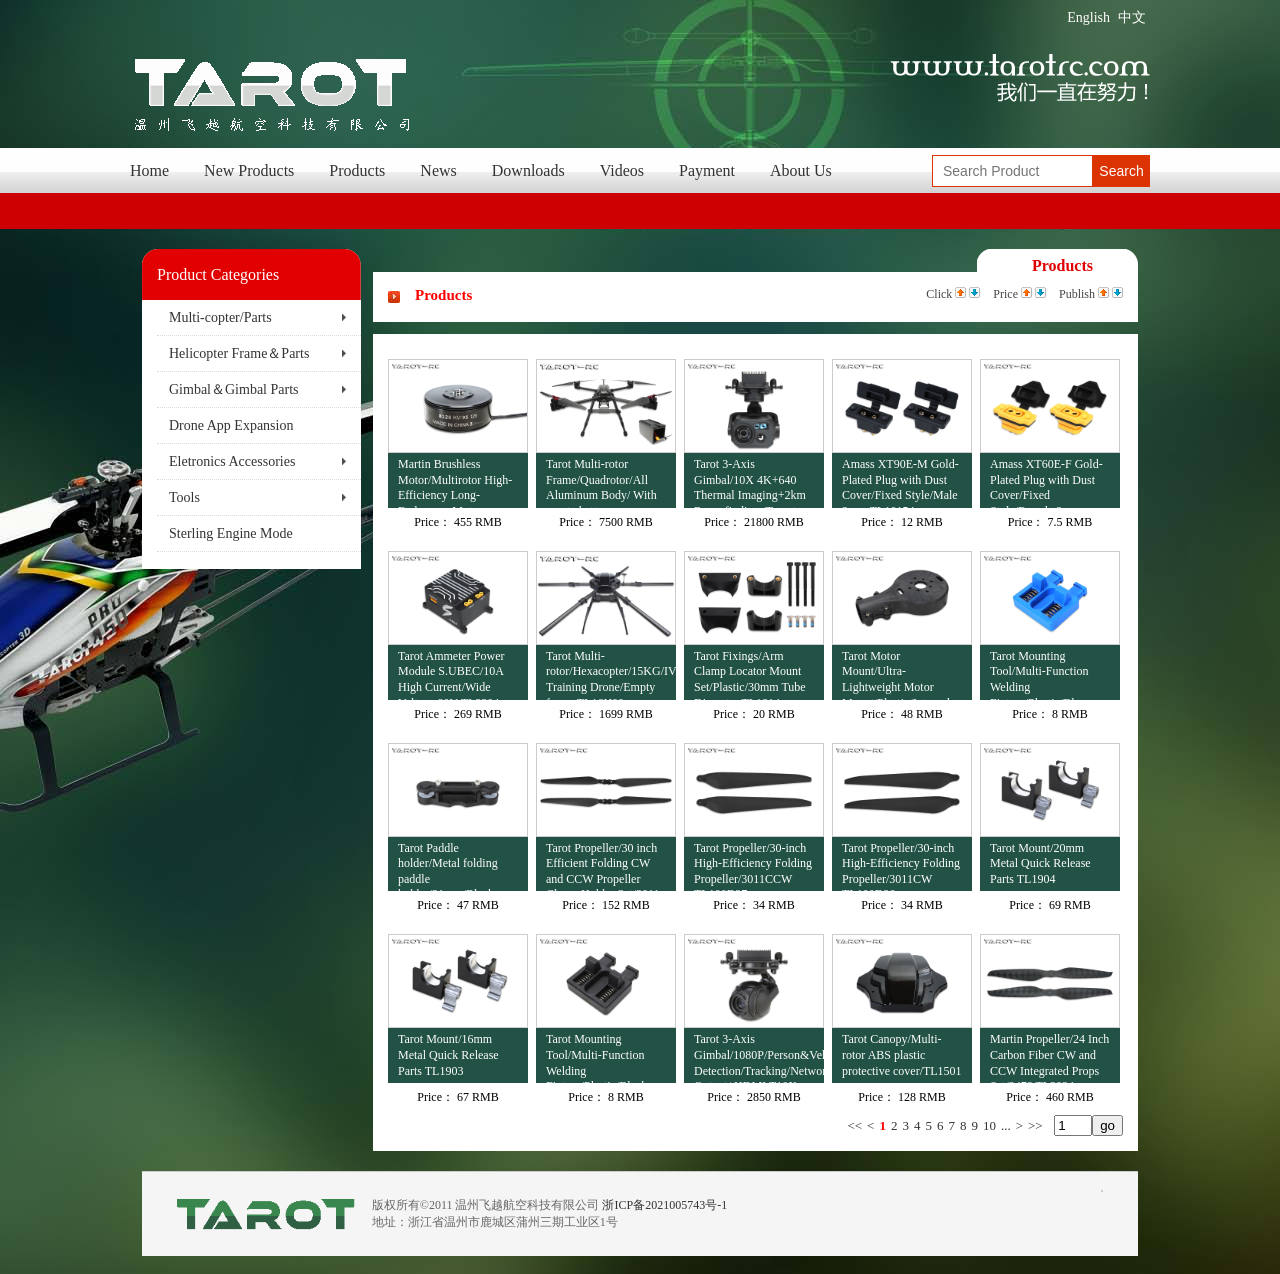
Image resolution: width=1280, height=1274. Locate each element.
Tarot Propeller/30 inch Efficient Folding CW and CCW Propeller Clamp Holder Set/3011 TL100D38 (603, 866)
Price (1005, 294)
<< (854, 1125)
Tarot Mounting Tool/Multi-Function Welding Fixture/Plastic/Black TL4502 (596, 1057)
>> (1035, 1125)
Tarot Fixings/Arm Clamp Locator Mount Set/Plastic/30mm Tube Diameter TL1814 (750, 674)
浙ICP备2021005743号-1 (664, 1205)
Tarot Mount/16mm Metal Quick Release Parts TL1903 (448, 1054)
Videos (622, 170)
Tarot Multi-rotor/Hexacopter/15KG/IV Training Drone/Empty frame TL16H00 (611, 674)
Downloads (528, 170)
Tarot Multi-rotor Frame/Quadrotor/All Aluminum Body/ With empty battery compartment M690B (601, 482)
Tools (184, 497)
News (438, 170)
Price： (432, 522)
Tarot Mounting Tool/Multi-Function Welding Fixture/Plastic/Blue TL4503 (1039, 674)
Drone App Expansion (231, 425)
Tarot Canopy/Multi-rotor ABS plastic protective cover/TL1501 (902, 1054)
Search (1121, 171)
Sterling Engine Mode (231, 533)
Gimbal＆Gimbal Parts (234, 389)
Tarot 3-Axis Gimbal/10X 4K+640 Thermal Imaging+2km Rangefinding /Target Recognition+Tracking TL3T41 (750, 482)
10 (989, 1125)
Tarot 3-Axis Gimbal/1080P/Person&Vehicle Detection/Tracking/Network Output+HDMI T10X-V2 (759, 1057)
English (1088, 17)
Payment (707, 170)
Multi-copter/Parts (220, 317)
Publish (1077, 294)
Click (939, 294)
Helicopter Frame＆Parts (239, 353)
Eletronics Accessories (232, 461)
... (1006, 1125)
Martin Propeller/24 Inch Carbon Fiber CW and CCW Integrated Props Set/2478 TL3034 (1049, 1057)
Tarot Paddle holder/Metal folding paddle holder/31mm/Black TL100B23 (448, 866)
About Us (801, 170)
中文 (1132, 17)
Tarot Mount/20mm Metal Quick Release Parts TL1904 (1040, 863)
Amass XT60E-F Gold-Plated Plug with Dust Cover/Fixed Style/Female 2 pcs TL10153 (1046, 482)
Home (149, 170)
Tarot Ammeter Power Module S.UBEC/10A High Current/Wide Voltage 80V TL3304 (451, 674)
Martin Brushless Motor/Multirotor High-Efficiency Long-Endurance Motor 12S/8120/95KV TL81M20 (455, 482)
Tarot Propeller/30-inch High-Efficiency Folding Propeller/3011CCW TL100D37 (753, 866)
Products (357, 170)
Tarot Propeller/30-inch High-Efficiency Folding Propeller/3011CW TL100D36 (901, 866)
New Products (249, 170)
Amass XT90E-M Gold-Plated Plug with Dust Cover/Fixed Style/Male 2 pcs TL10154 (900, 482)
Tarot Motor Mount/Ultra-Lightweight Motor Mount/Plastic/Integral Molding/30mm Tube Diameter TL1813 (896, 674)
